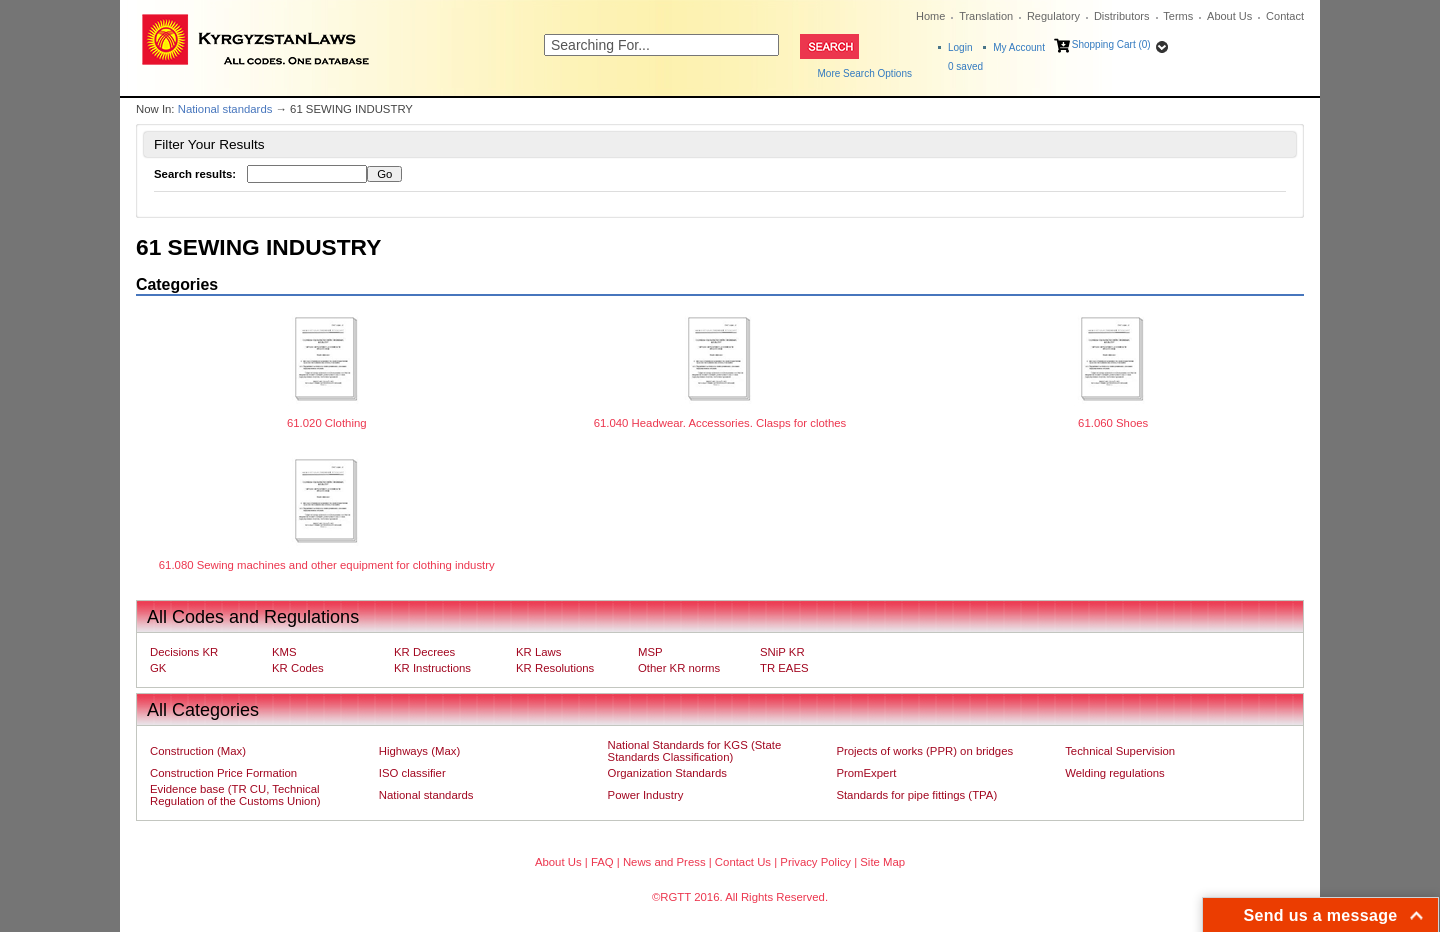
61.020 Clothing (327, 423)
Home (930, 16)
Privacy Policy (815, 862)
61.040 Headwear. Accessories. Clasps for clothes (720, 423)
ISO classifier (412, 773)
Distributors (1122, 16)
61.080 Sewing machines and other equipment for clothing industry (327, 565)
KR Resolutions (555, 668)
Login (960, 47)
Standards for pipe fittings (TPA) (916, 795)
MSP (650, 652)
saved (965, 66)
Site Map (882, 862)
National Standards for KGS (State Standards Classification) (695, 751)
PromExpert (866, 773)
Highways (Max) (419, 751)
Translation (986, 16)
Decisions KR (184, 652)
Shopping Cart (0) (1111, 44)
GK (158, 668)
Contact (1285, 16)
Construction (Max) (198, 751)
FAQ (602, 862)
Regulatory (1053, 16)
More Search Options (865, 73)
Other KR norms (679, 668)
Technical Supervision (1120, 751)
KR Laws (538, 652)
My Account (1019, 47)
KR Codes (298, 668)
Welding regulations (1115, 773)
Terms (1178, 16)
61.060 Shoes (1113, 423)
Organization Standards (667, 773)
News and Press (664, 862)
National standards (225, 109)
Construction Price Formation (223, 773)
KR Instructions (432, 668)
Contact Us (743, 862)
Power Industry (646, 795)
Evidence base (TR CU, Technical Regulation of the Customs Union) (235, 795)
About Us (1229, 16)
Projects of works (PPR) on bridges (924, 751)
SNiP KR (782, 652)
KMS (284, 652)
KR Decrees (424, 652)
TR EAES (784, 668)
